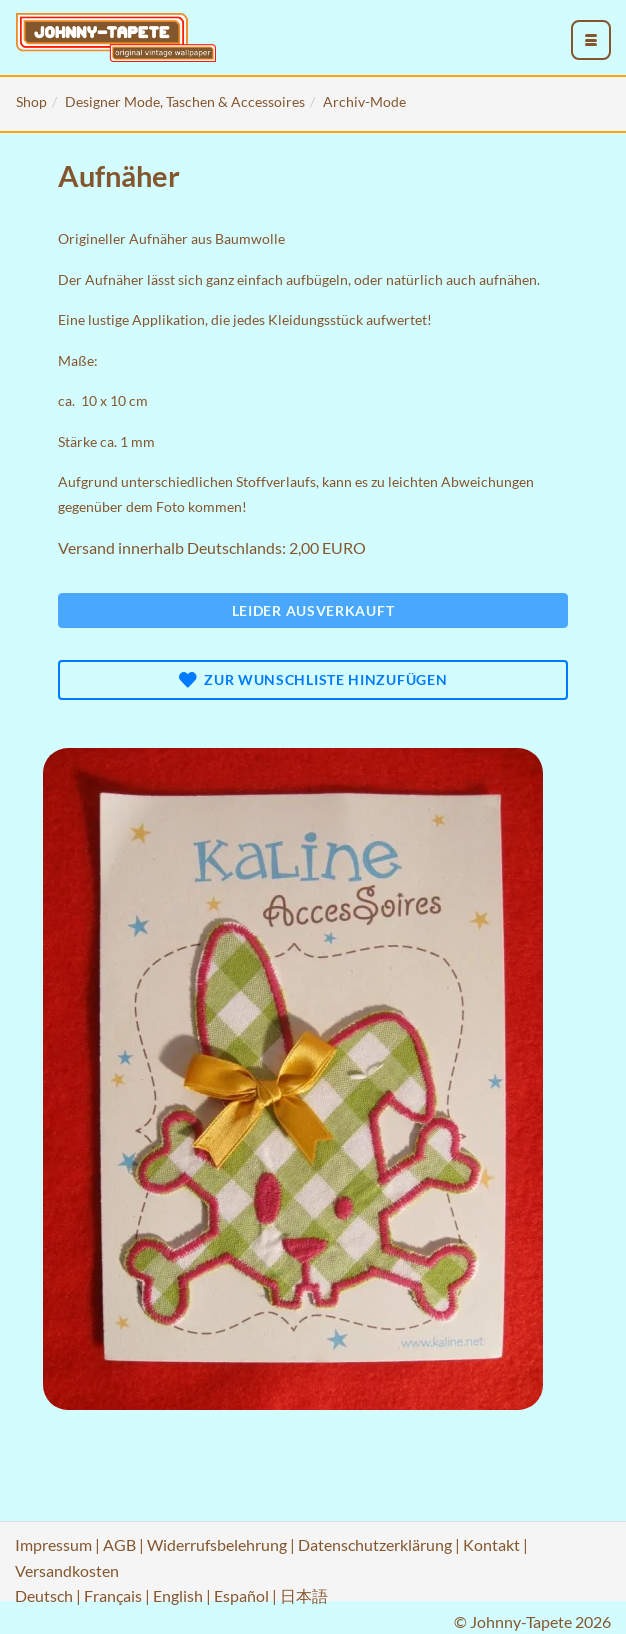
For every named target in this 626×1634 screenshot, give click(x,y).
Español (241, 1595)
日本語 (304, 1595)
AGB (119, 1544)
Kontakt (491, 1544)
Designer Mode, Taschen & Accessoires (185, 101)
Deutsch (44, 1595)
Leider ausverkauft (313, 610)
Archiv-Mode (364, 101)
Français (113, 1595)
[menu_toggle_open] (591, 40)
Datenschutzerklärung (375, 1544)
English (178, 1595)
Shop (31, 101)
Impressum (53, 1544)
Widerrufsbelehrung (217, 1544)
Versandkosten (67, 1570)
